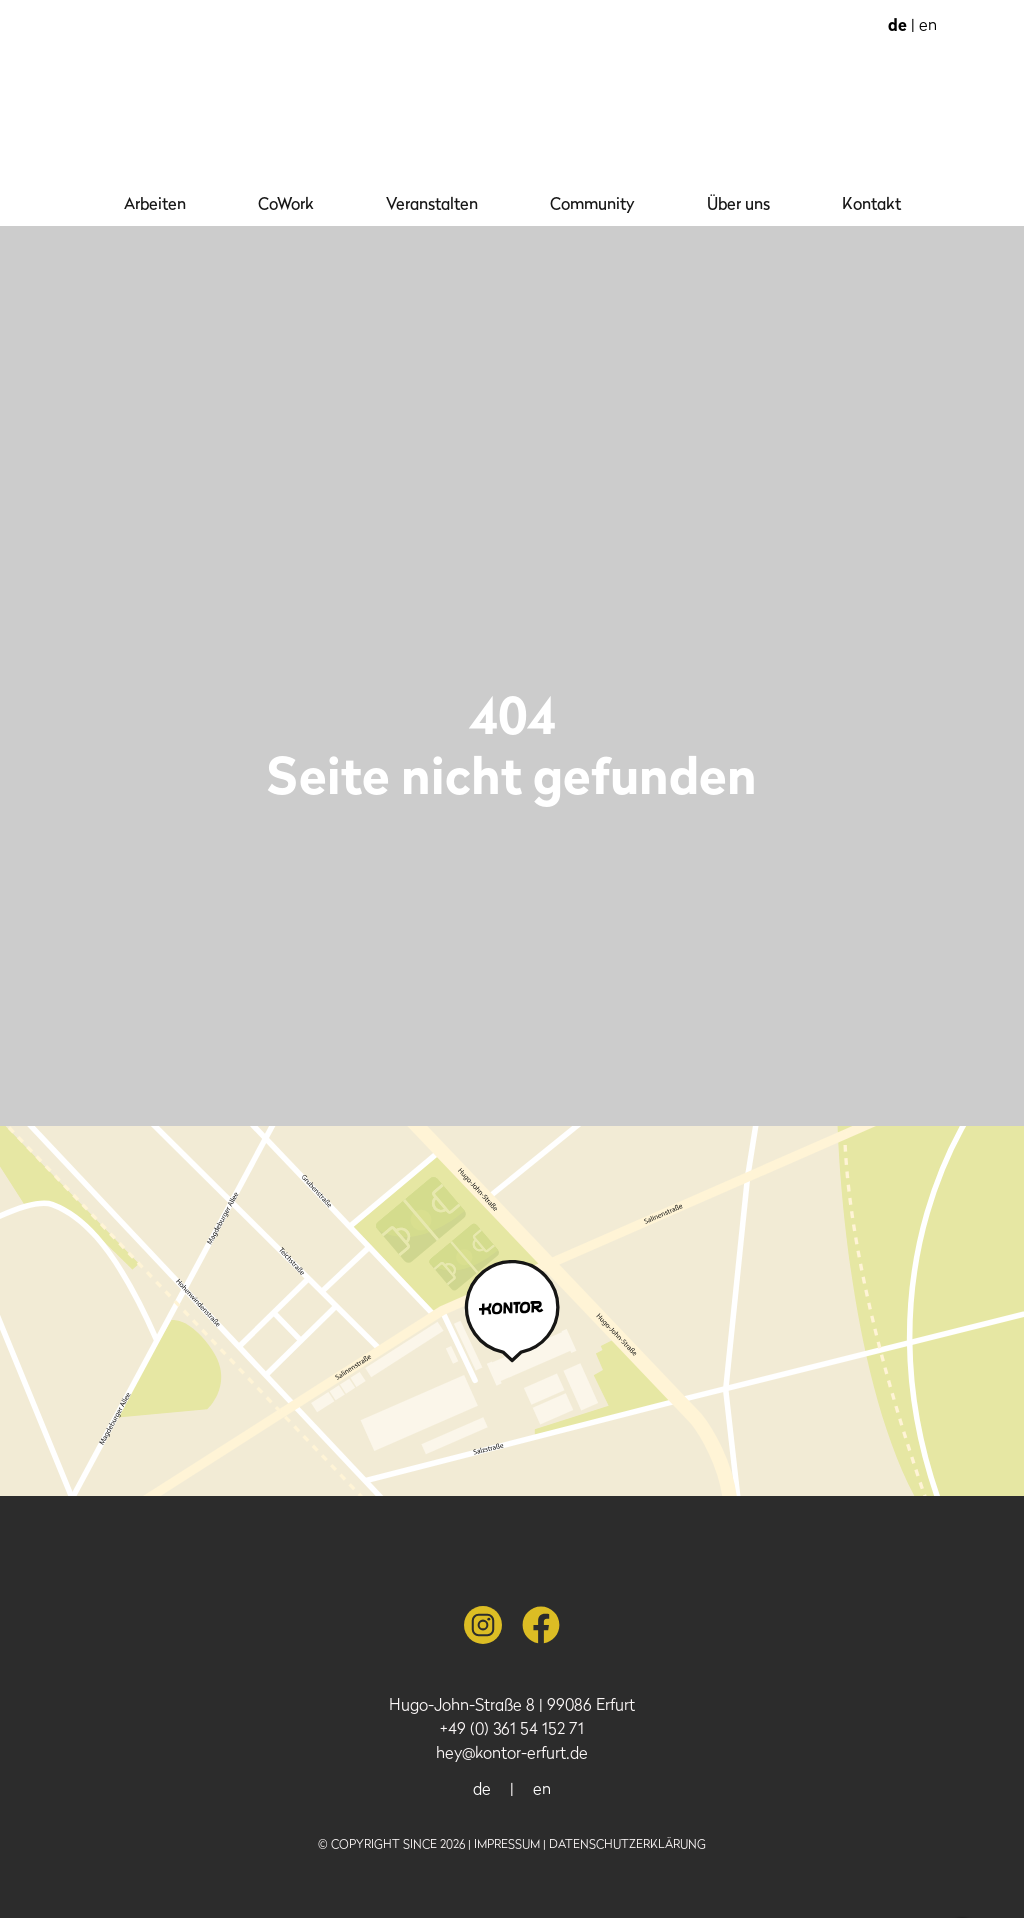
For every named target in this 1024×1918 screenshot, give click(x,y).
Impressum (507, 1843)
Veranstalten (432, 203)
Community (592, 203)
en (928, 24)
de (899, 24)
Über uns (738, 203)
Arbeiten (155, 203)
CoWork (286, 203)
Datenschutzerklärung (627, 1843)
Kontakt (871, 203)
